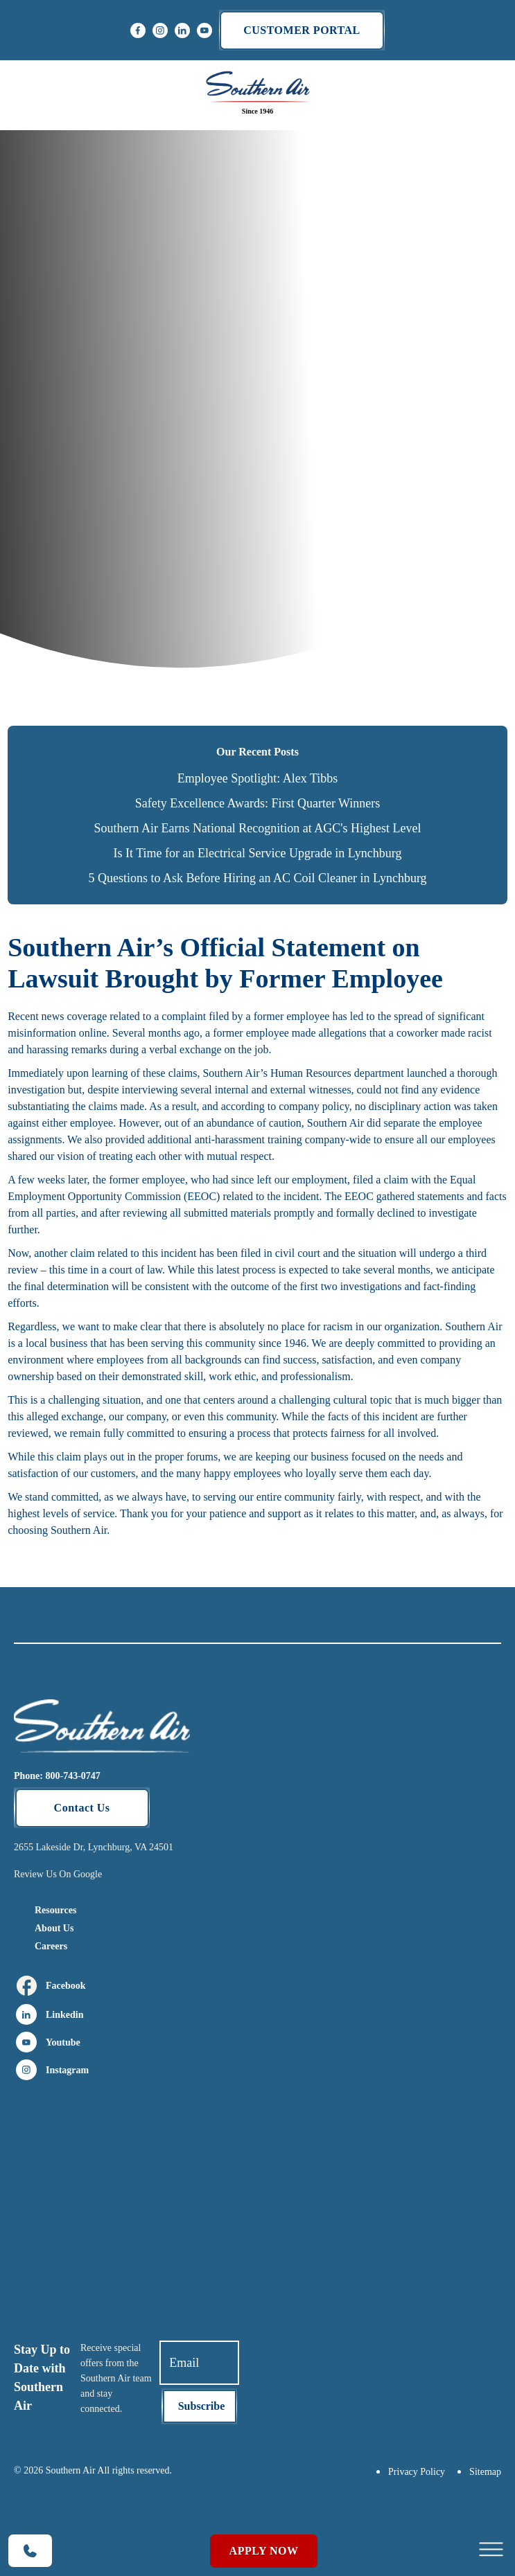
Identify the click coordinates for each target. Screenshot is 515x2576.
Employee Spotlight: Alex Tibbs (257, 778)
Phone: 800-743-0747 (57, 1776)
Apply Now (264, 2551)
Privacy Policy (416, 2472)
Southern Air (473, 1326)
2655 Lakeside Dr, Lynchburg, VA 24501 (93, 1847)
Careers (51, 1946)
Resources (55, 1910)
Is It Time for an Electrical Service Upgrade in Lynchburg (257, 853)
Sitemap (485, 2472)
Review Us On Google (58, 1874)
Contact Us (82, 1808)
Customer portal (301, 30)
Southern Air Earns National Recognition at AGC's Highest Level (257, 828)
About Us (54, 1928)
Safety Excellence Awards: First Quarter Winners (258, 803)
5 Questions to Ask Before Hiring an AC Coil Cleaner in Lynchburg (257, 878)
